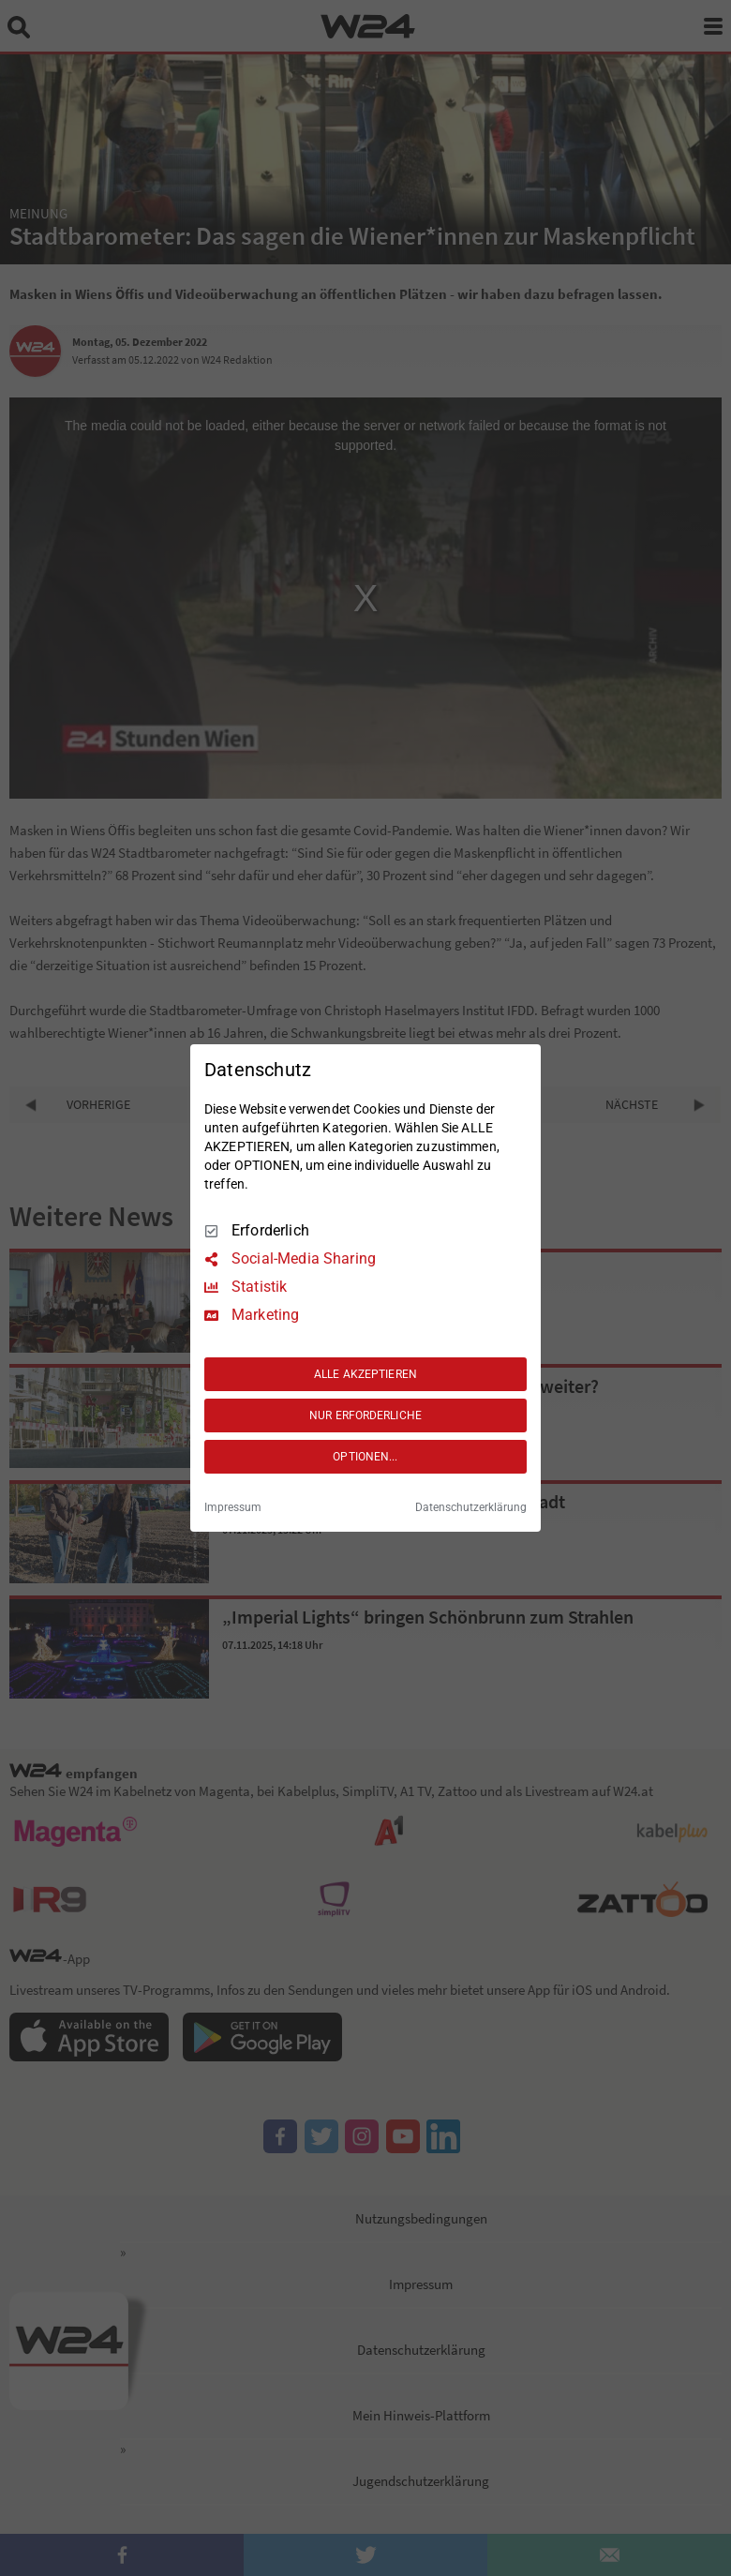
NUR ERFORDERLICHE (365, 1415)
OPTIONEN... (365, 1456)
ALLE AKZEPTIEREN (365, 1374)
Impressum (232, 1507)
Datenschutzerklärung (471, 1507)
